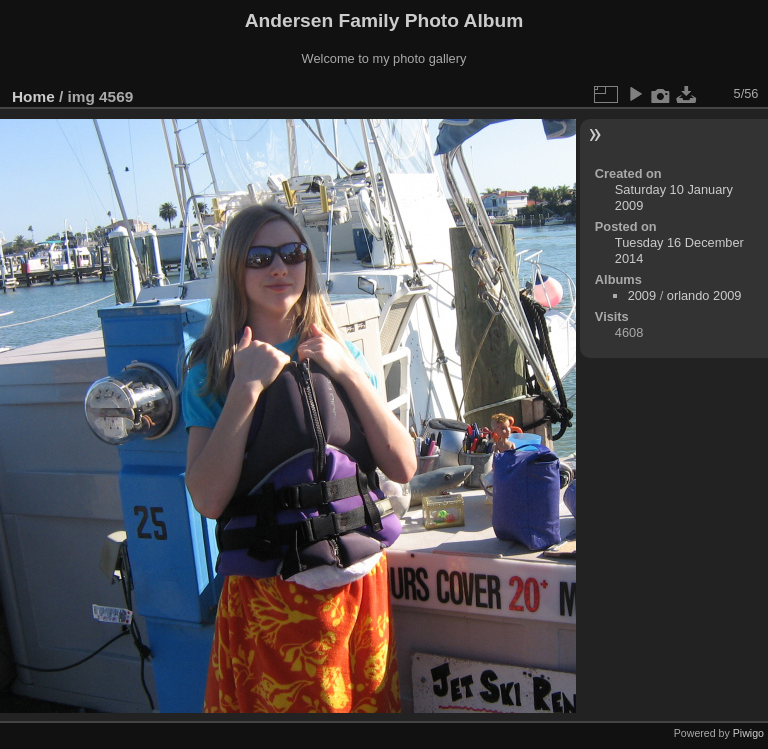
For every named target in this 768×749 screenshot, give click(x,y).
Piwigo (748, 733)
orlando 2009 (704, 295)
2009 (642, 295)
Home (33, 96)
